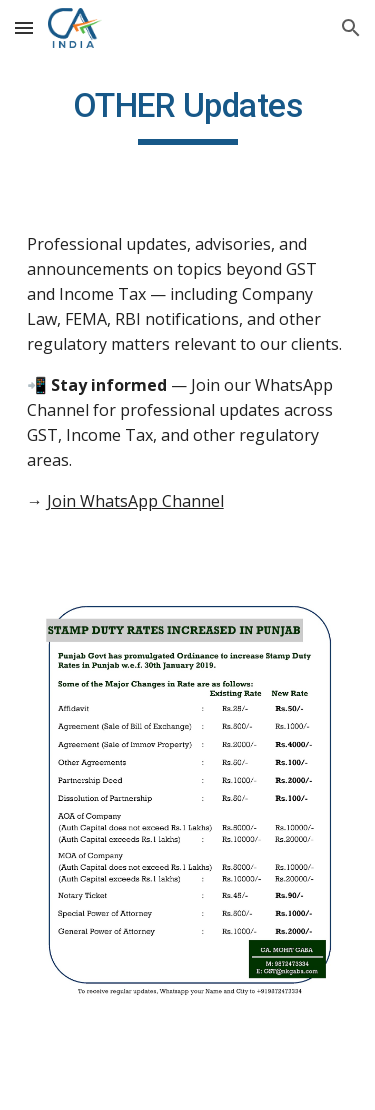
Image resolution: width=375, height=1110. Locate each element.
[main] (188, 115)
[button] (24, 27)
